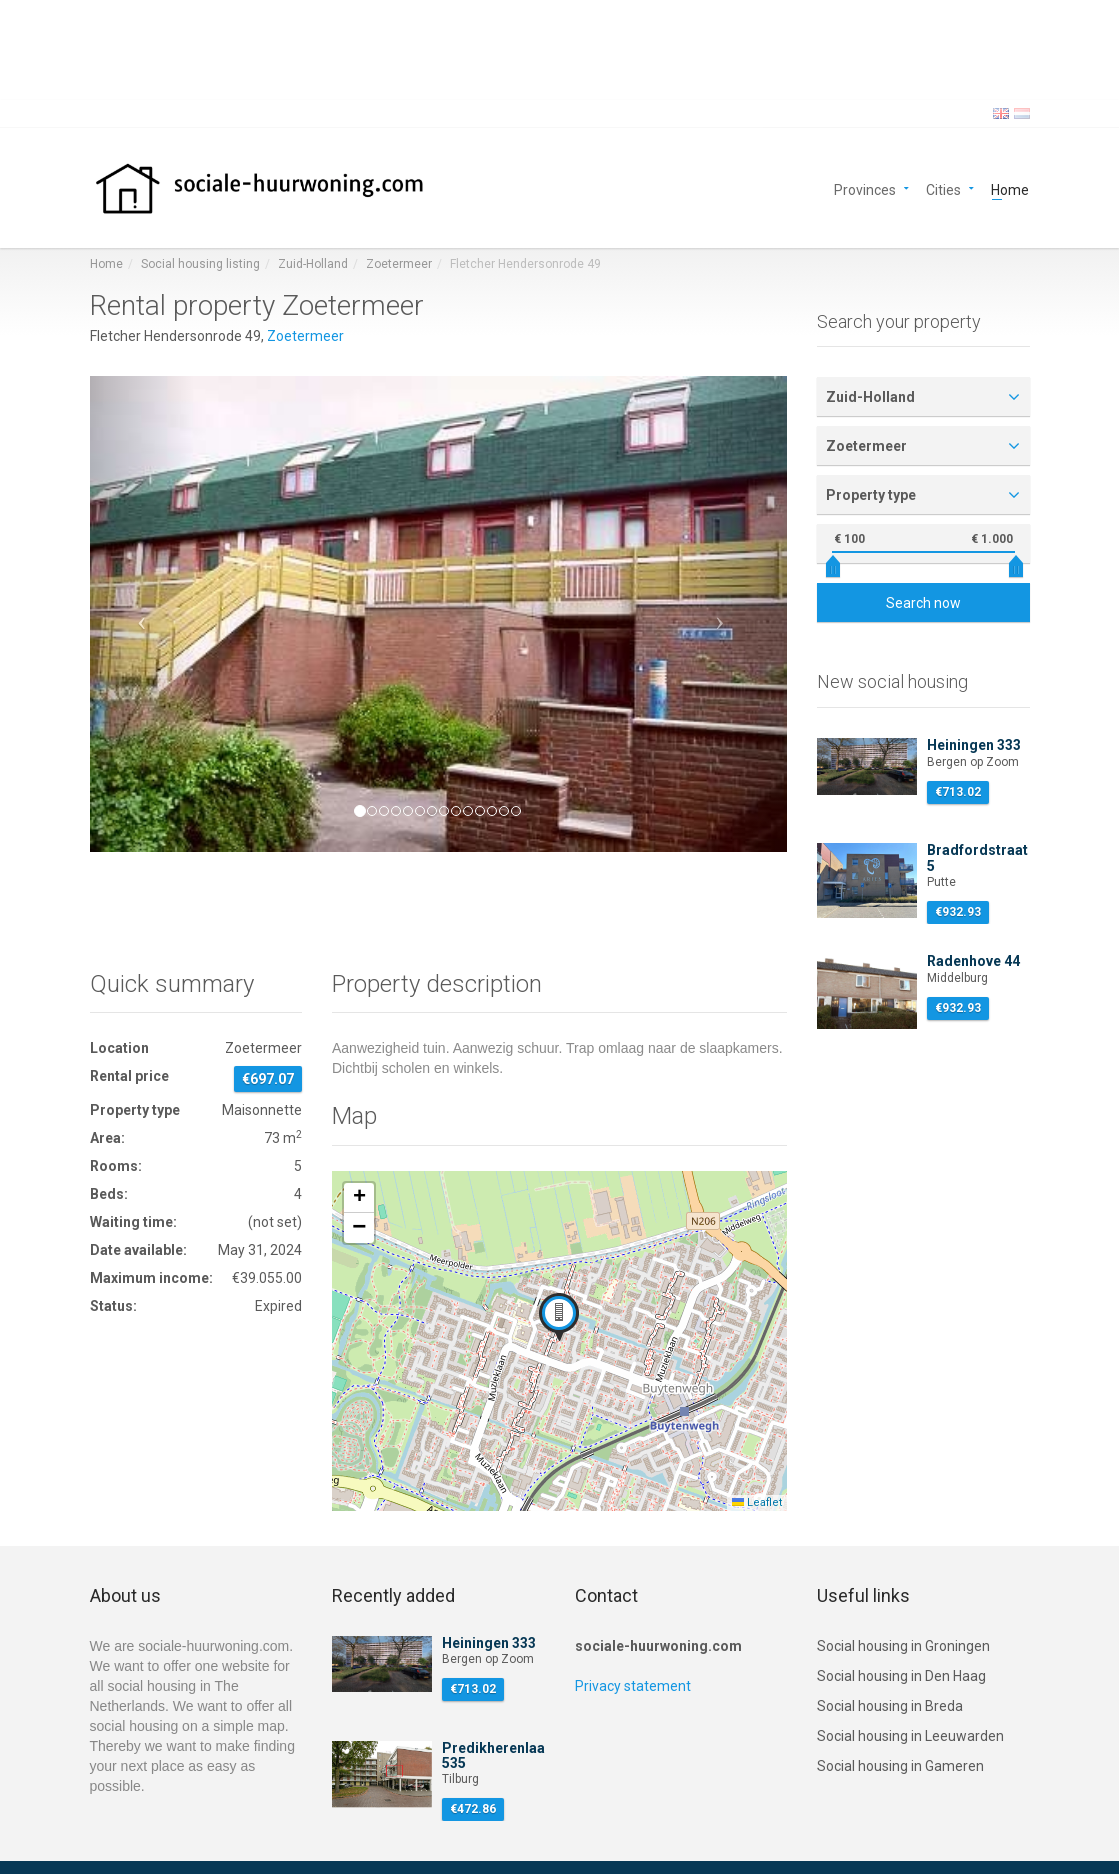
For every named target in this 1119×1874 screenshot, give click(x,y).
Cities (943, 188)
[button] (142, 614)
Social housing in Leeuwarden (910, 1736)
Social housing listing (200, 264)
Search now (923, 603)
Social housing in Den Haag (901, 1676)
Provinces (865, 188)
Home (1010, 188)
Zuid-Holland (313, 264)
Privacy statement (633, 1686)
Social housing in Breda (890, 1706)
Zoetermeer (399, 264)
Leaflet (757, 1502)
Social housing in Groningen (903, 1646)
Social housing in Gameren (900, 1766)
